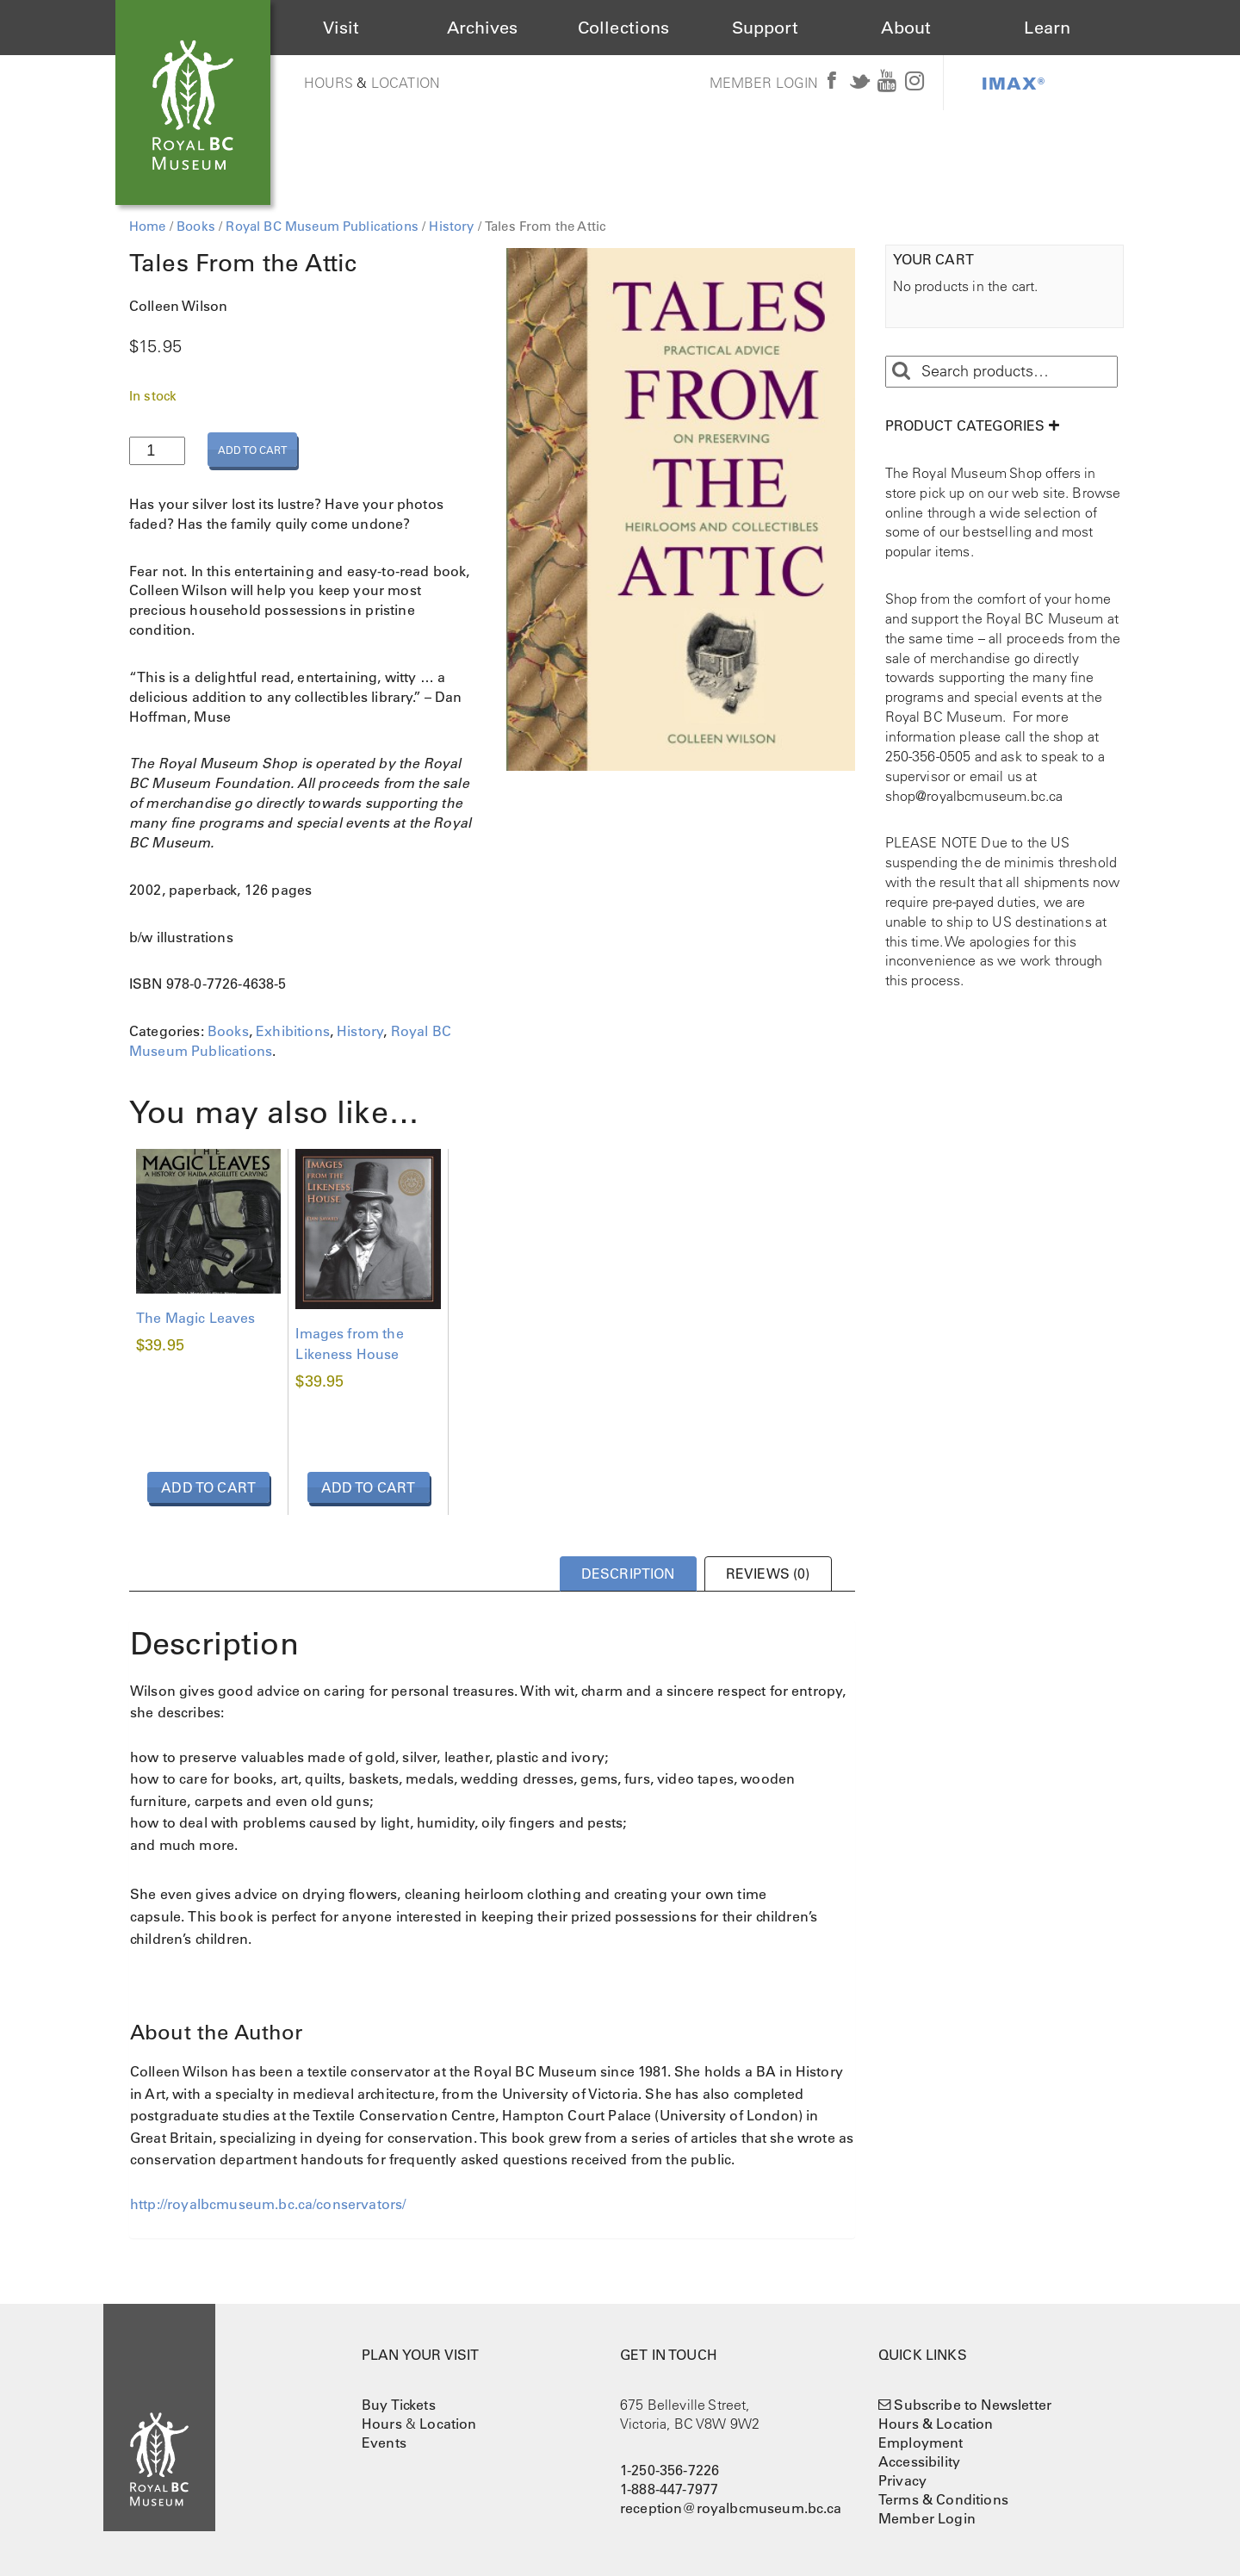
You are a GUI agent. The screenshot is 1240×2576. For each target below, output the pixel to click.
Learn (1047, 27)
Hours (329, 82)
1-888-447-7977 (669, 2489)
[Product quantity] (157, 451)
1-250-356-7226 (669, 2470)
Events (384, 2442)
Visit (341, 27)
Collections (624, 27)
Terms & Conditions (943, 2499)
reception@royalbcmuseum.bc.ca (731, 2508)
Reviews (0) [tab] (768, 1573)
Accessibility (919, 2461)
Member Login (764, 82)
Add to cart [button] (208, 1487)
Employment (921, 2442)
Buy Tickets (399, 2404)
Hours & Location (936, 2423)
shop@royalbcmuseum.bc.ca (974, 795)
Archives (482, 27)
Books (196, 226)
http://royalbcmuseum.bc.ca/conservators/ (268, 2204)
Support (765, 27)
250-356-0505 (928, 756)
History (451, 226)
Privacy (902, 2480)
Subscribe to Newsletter (972, 2404)
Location (405, 82)
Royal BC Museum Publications (322, 226)
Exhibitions (293, 1031)
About (906, 27)
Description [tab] (628, 1573)
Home (147, 226)
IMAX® (1013, 82)
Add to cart (252, 449)
